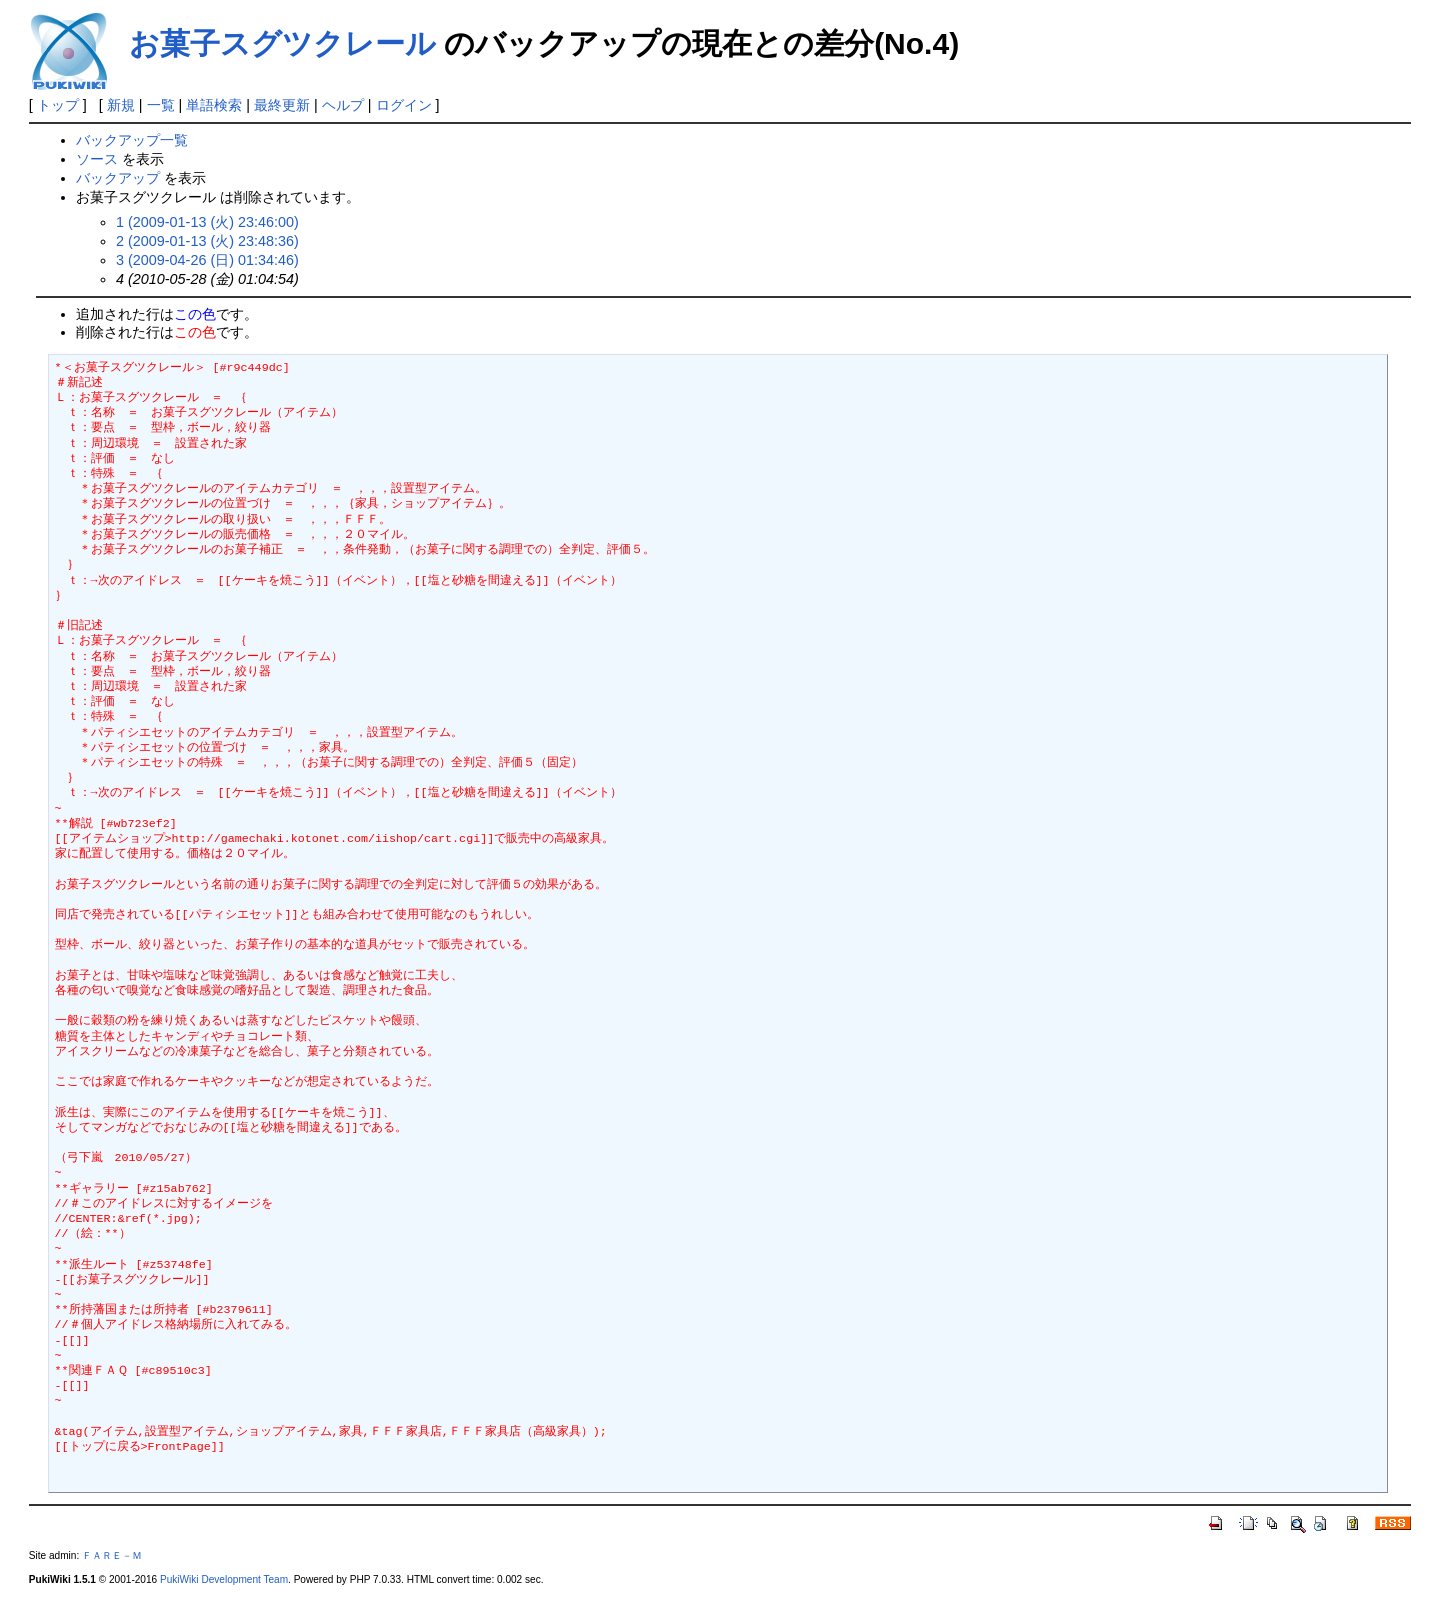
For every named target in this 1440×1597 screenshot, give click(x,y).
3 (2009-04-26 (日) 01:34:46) (207, 260)
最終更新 (282, 105)
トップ (58, 105)
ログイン (404, 105)
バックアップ (118, 178)
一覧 (161, 105)
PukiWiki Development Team (224, 1579)
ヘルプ (343, 105)
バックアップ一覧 (132, 140)
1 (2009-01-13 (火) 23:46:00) (207, 222)
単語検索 (214, 105)
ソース (97, 159)
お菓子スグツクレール (282, 43)
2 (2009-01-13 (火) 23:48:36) (207, 241)
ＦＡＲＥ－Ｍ (112, 1555)
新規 (121, 105)
